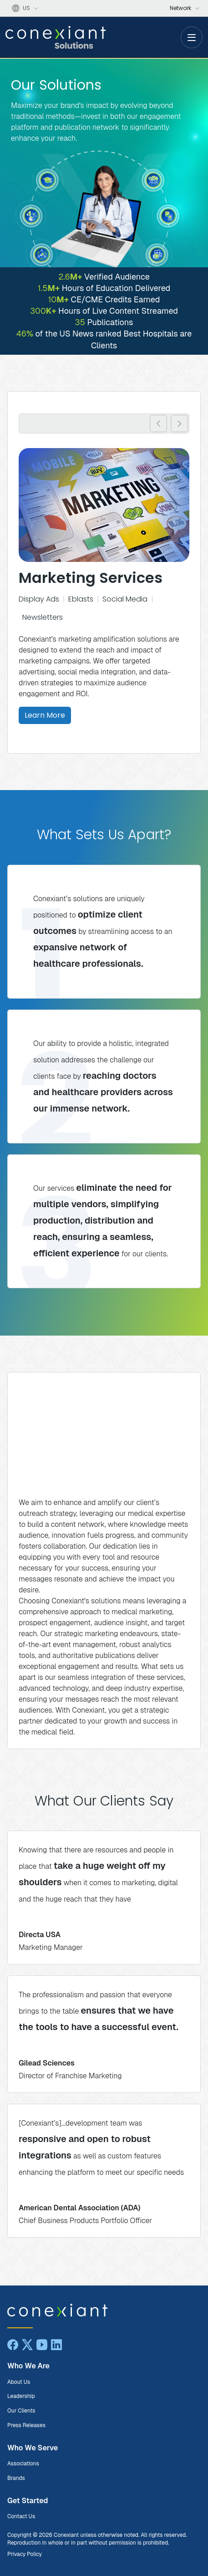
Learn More (45, 715)
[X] (27, 2344)
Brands (16, 2478)
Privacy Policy (24, 2554)
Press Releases (26, 2425)
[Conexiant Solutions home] (102, 2310)
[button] (158, 423)
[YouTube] (41, 2344)
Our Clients (21, 2410)
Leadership (21, 2396)
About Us (18, 2382)
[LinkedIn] (56, 2344)
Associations (23, 2463)
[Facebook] (12, 2344)
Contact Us (21, 2516)
